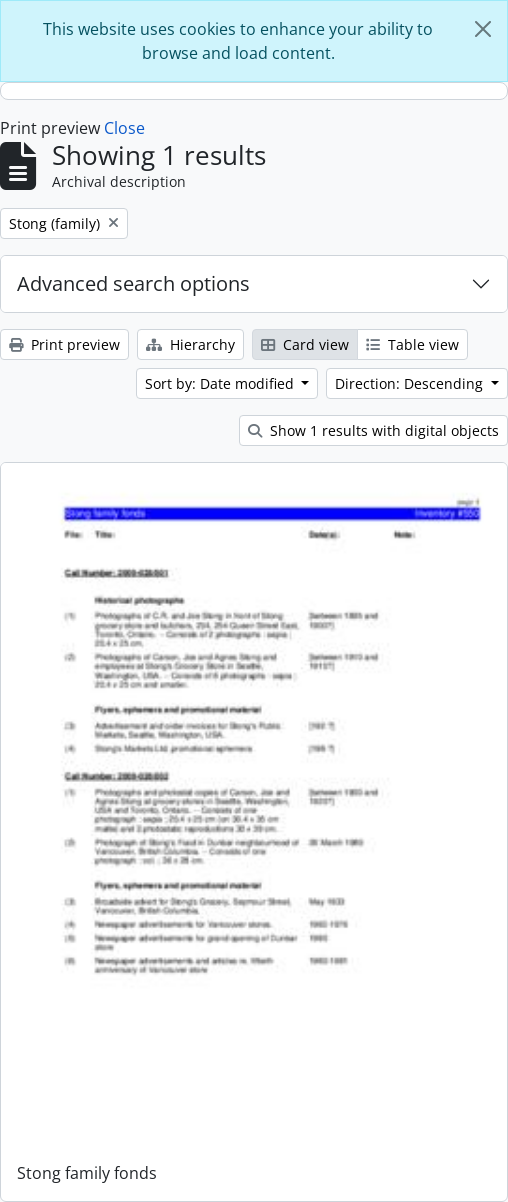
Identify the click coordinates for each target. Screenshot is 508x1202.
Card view (305, 344)
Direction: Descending (411, 383)
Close (124, 128)
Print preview (64, 344)
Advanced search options (133, 283)
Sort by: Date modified (221, 383)
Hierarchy (190, 344)
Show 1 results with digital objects (373, 430)
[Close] (483, 29)
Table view (412, 344)
